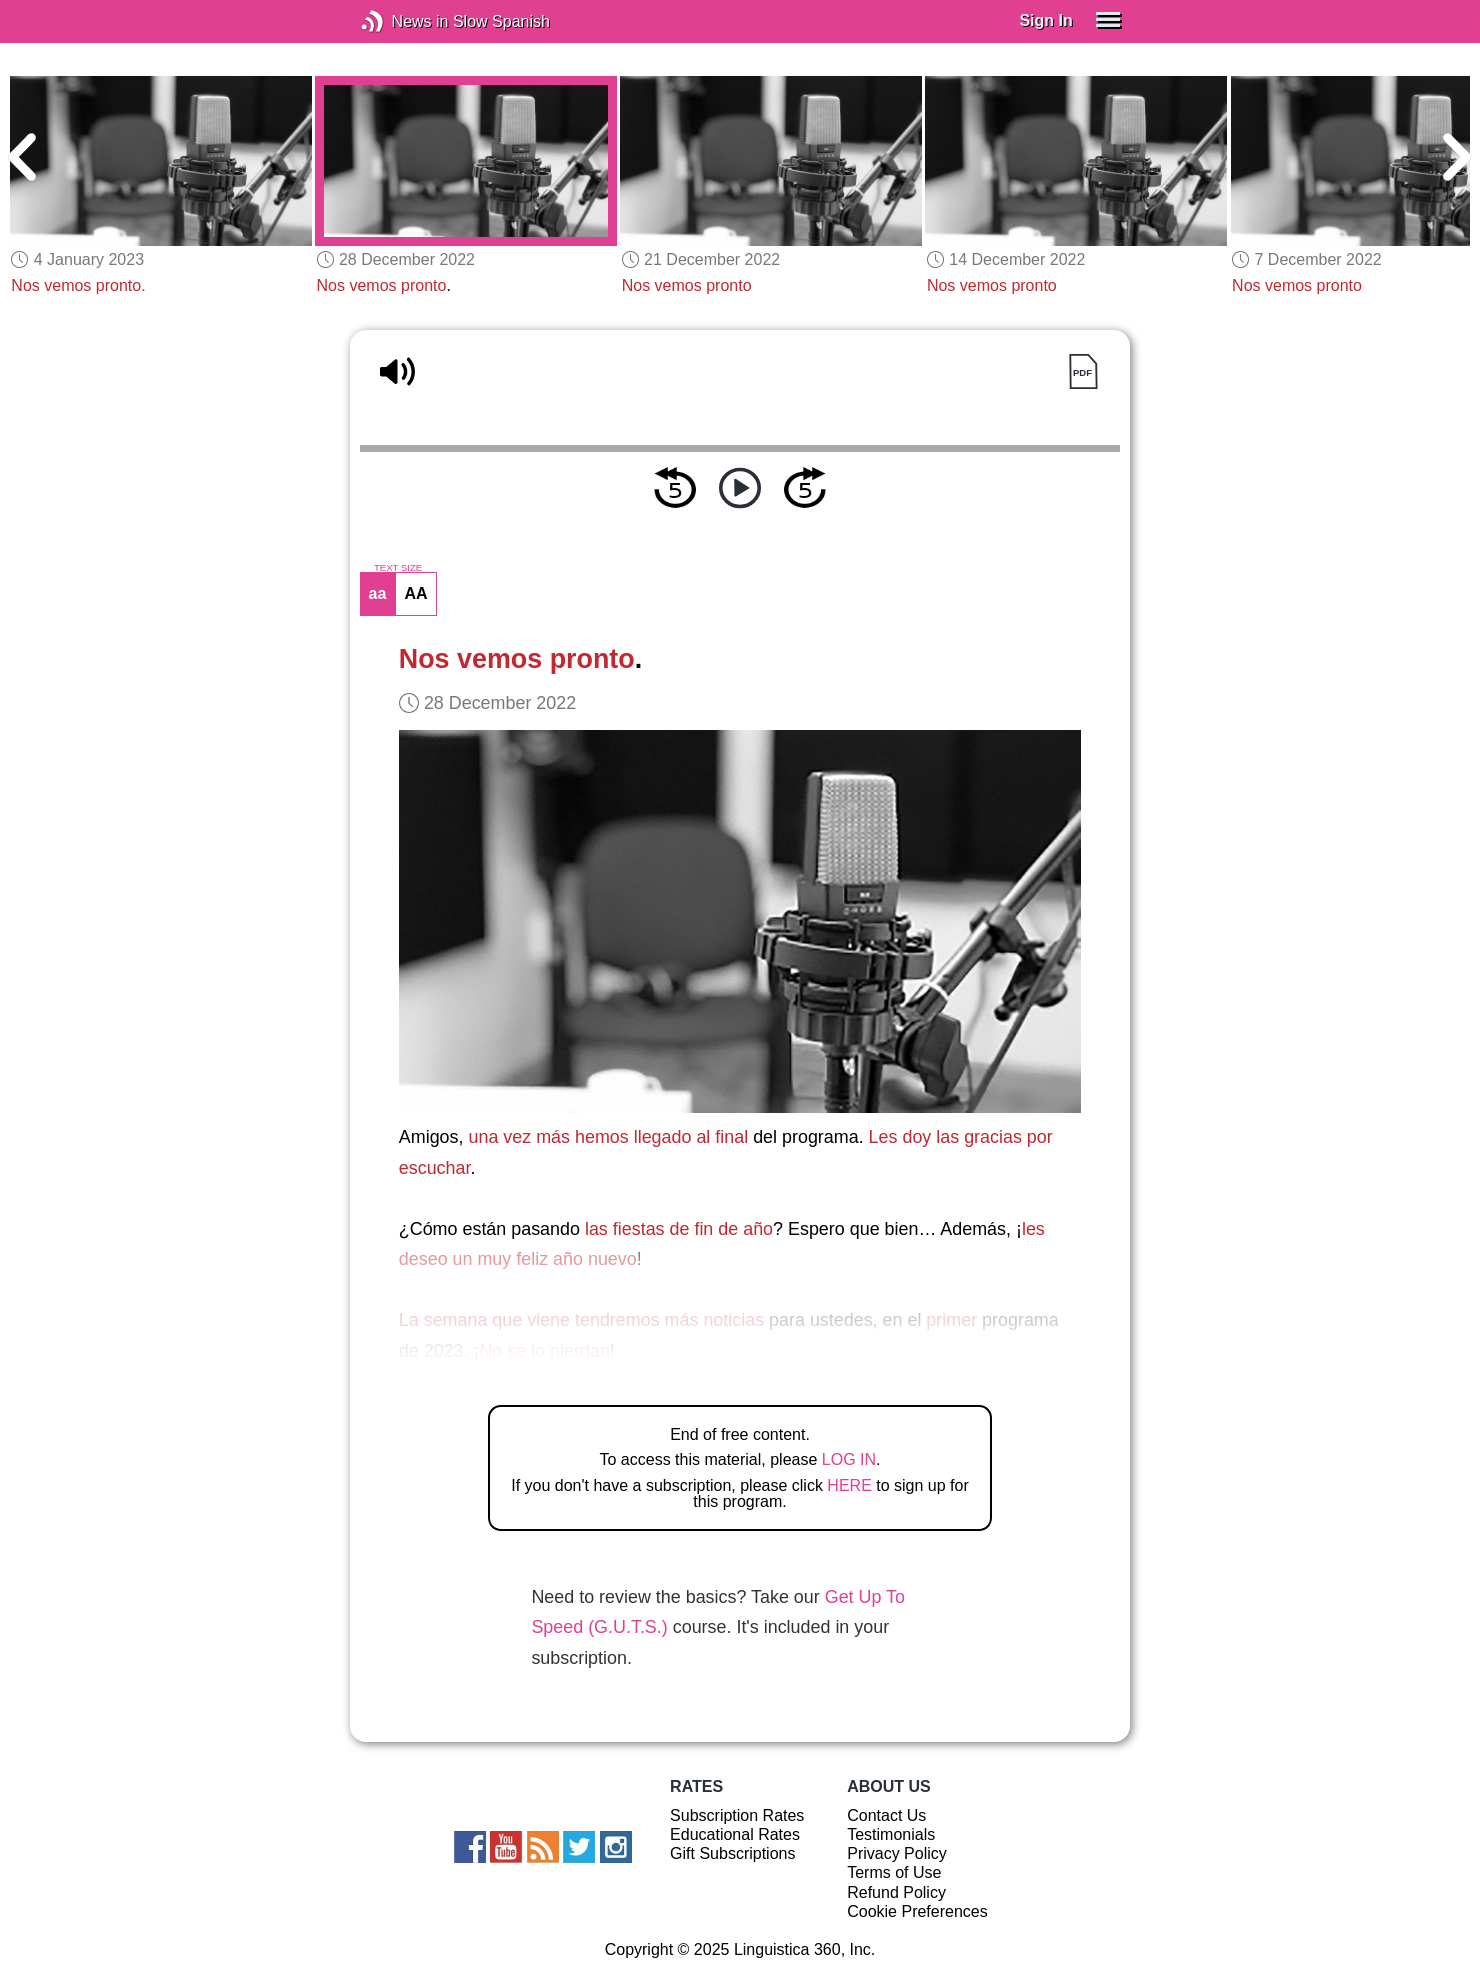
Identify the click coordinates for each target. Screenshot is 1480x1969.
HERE (849, 1485)
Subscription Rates (737, 1815)
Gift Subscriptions (732, 1853)
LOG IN (849, 1459)
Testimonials (891, 1834)
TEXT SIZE (398, 568)
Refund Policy (896, 1892)
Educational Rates (735, 1834)
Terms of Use (894, 1872)
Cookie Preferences (917, 1911)
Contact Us (886, 1815)
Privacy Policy (897, 1853)
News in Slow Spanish (402, 21)
